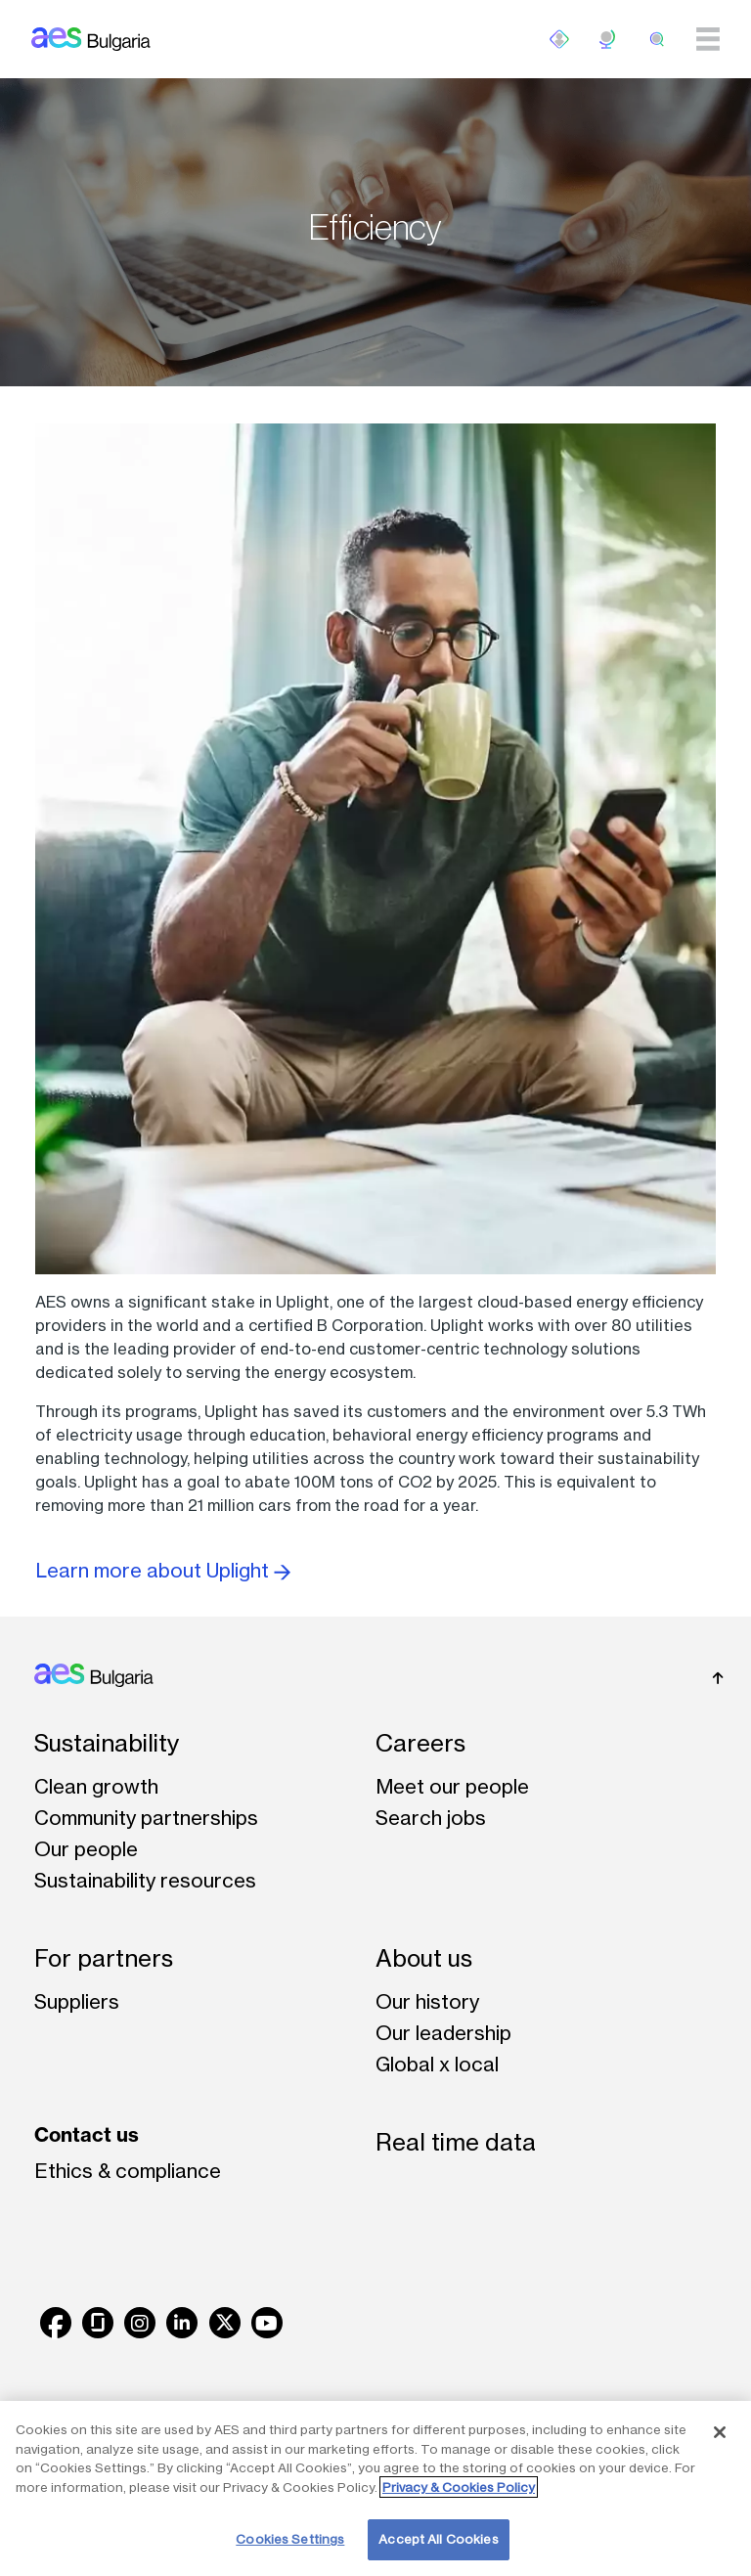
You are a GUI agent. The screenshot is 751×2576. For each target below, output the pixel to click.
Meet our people (452, 1786)
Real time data (456, 2142)
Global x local (437, 2064)
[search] (657, 39)
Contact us (86, 2134)
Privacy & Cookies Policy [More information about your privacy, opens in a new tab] (458, 2487)
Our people (86, 1849)
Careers (420, 1743)
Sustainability (106, 1743)
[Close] (719, 2432)
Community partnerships (146, 1817)
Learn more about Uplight (162, 1570)
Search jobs (431, 1817)
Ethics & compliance (127, 2170)
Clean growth (96, 1786)
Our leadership (443, 2033)
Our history (427, 2001)
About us (424, 1958)
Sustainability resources (145, 1880)
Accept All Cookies (438, 2539)
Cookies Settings (290, 2539)
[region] (375, 2488)
